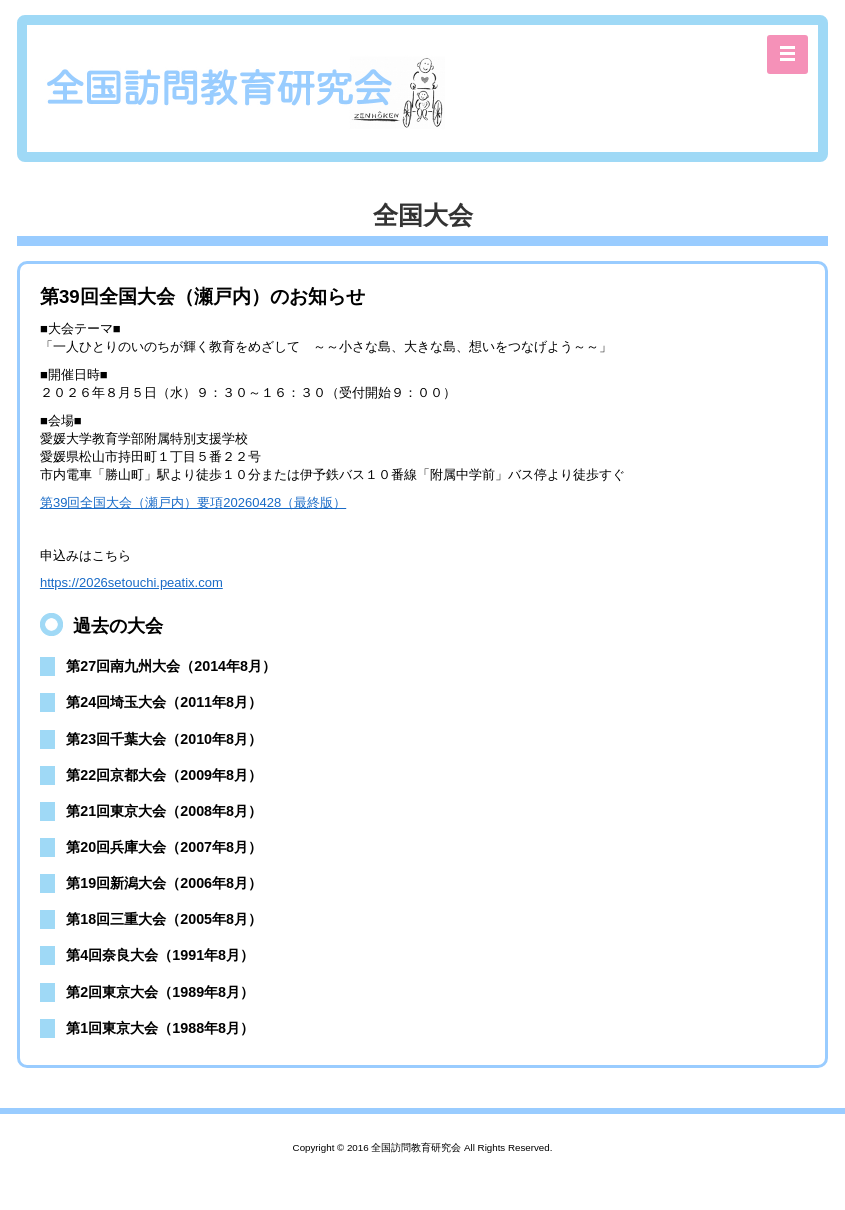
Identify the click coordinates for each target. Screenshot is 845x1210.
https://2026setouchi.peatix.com (131, 582)
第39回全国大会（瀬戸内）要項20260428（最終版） (193, 502)
